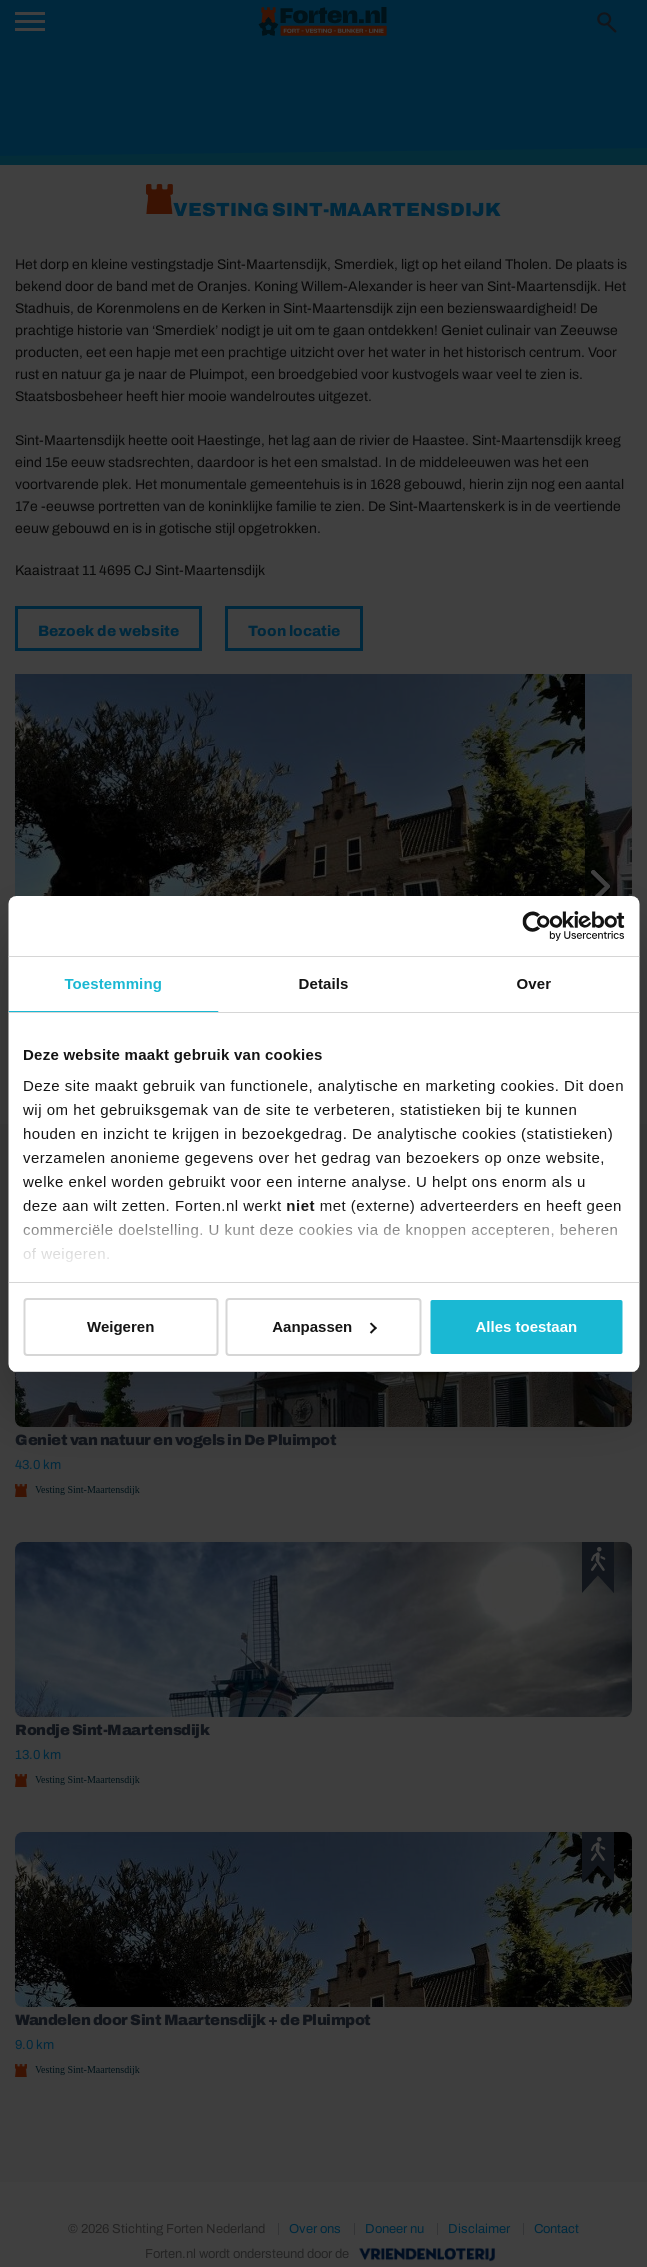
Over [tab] (534, 983)
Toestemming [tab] (113, 983)
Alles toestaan (526, 1326)
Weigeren (120, 1326)
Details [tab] (324, 983)
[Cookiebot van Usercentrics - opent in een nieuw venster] (536, 926)
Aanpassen (324, 1326)
